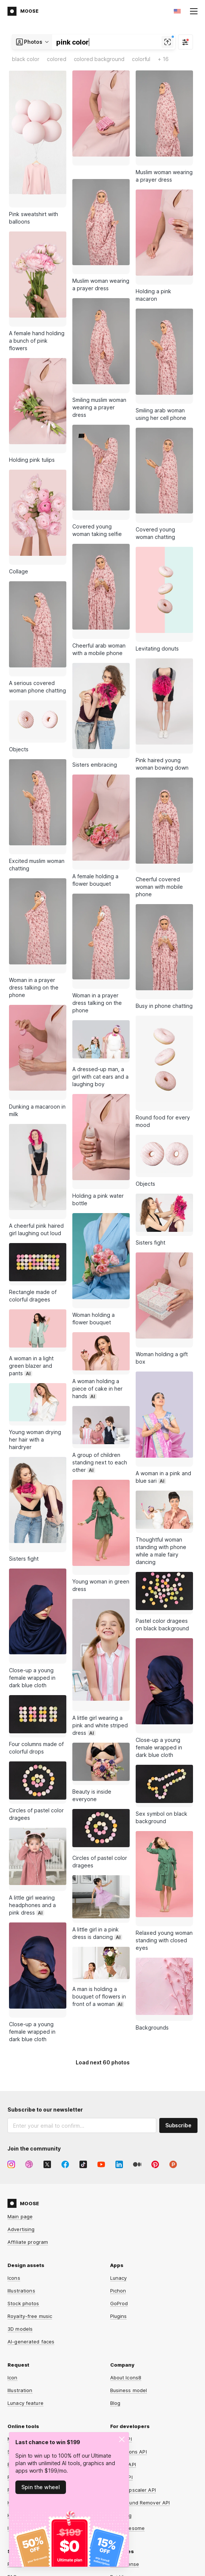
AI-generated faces (30, 2197)
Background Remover (32, 2320)
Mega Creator (24, 2294)
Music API (121, 2333)
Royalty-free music (29, 2172)
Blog (115, 2258)
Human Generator (28, 2358)
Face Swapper (24, 2333)
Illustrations (21, 2146)
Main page (20, 2072)
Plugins (118, 2172)
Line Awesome (127, 2383)
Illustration (20, 2246)
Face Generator (26, 2345)
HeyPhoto (19, 2371)
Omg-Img (121, 2371)
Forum (14, 2419)
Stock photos (23, 2159)
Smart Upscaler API (133, 2345)
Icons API (121, 2294)
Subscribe (178, 1981)
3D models (20, 2184)
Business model (128, 2246)
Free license (124, 2419)
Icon (12, 2233)
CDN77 (189, 2545)
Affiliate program (27, 2097)
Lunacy (118, 2133)
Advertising (20, 2085)
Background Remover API (140, 2358)
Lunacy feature (25, 2258)
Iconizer (16, 2383)
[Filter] (185, 41)
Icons (13, 2133)
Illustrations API (128, 2307)
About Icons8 (126, 2233)
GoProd (119, 2159)
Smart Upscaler (25, 2307)
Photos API (123, 2320)
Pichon (118, 2146)
